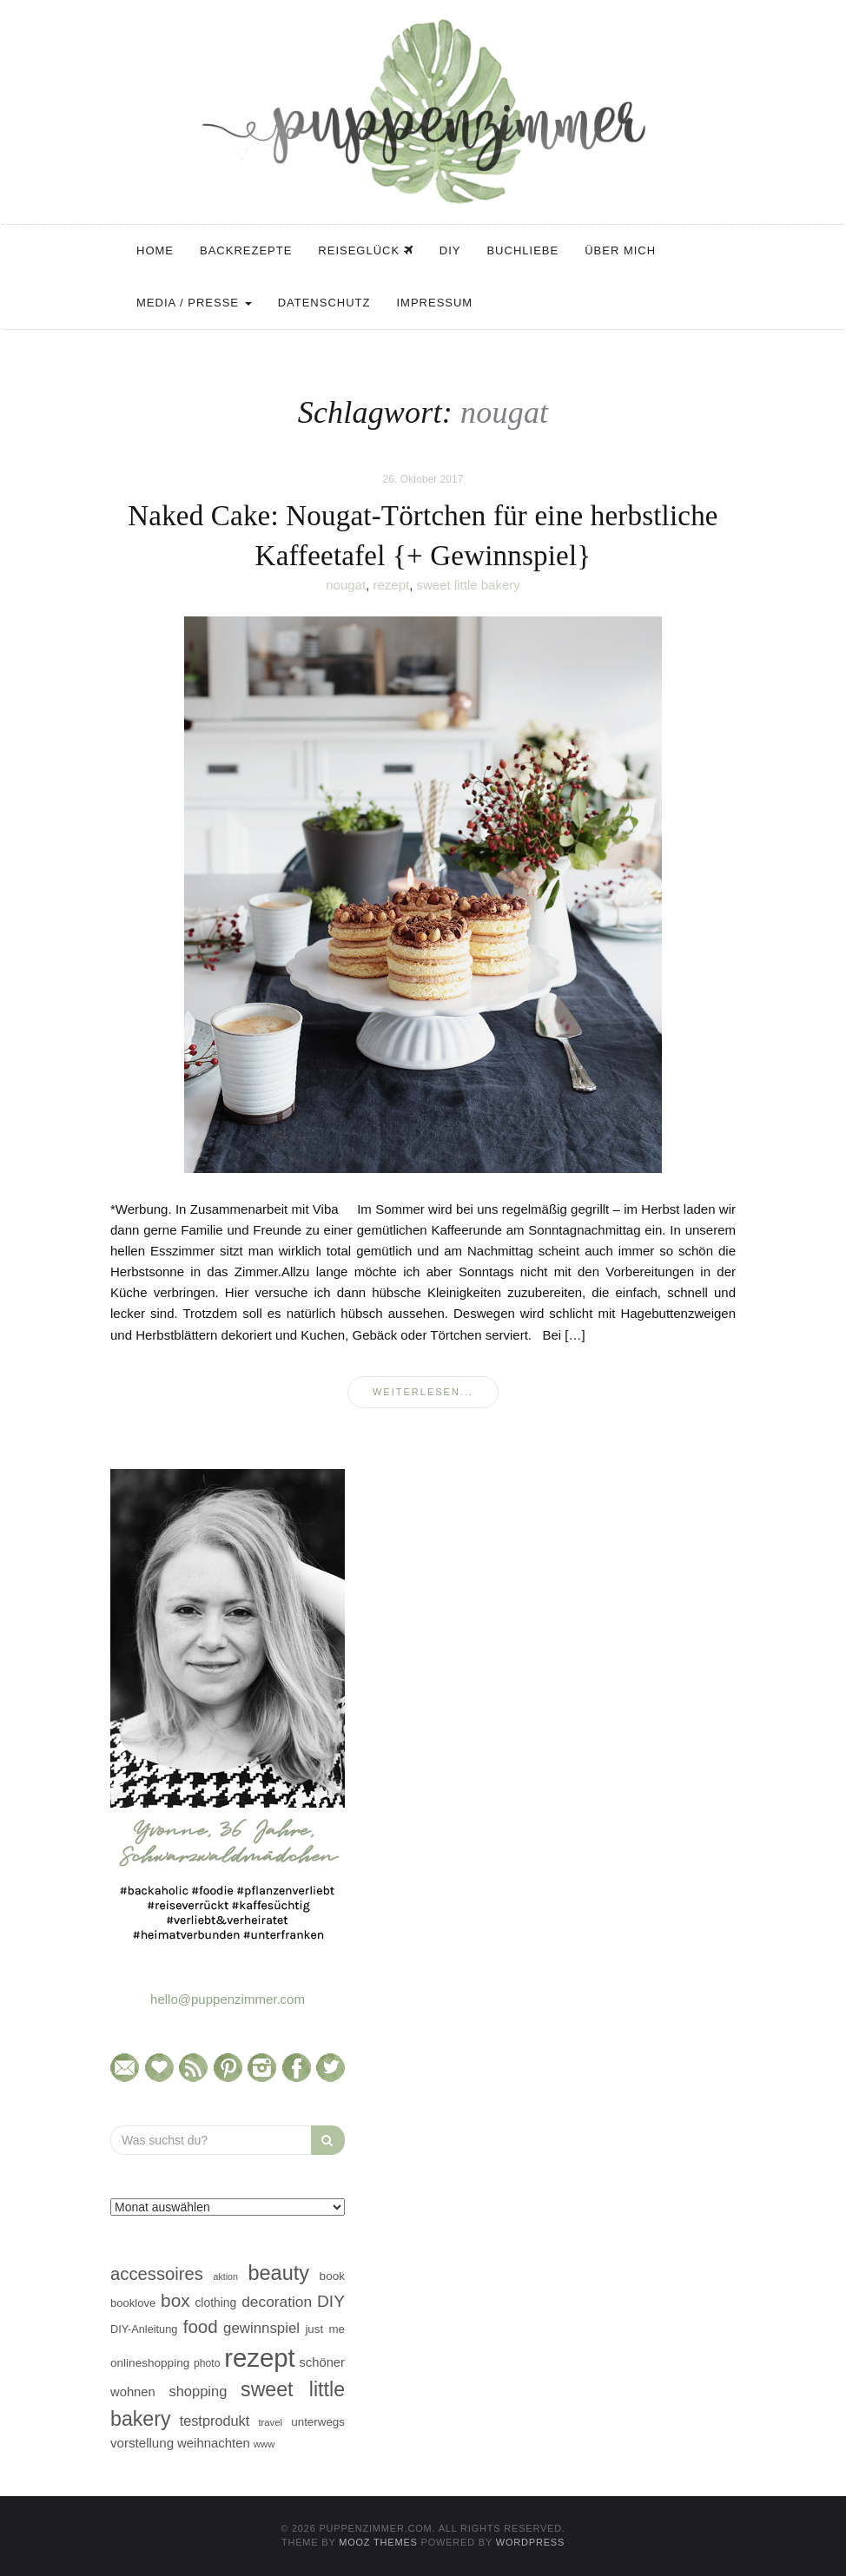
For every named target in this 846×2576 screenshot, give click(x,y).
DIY (450, 250)
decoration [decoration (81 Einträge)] (276, 2301)
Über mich (620, 250)
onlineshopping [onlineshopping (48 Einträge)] (149, 2362)
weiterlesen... (423, 1392)
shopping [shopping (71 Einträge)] (198, 2391)
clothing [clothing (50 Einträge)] (215, 2302)
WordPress (530, 2542)
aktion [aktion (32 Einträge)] (225, 2276)
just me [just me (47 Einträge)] (325, 2329)
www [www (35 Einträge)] (264, 2444)
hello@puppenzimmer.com (227, 1999)
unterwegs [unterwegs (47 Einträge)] (318, 2421)
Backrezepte (246, 250)
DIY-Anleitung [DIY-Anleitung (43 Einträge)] (143, 2329)
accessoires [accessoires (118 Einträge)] (156, 2273)
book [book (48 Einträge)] (332, 2276)
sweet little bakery (468, 584)
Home (155, 250)
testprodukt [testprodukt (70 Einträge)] (215, 2420)
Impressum (434, 302)
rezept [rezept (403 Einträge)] (259, 2357)
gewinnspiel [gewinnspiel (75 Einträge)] (261, 2328)
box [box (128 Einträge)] (175, 2300)
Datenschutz (324, 302)
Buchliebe (522, 250)
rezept (391, 584)
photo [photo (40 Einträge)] (207, 2363)
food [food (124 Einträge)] (200, 2326)
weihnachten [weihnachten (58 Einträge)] (213, 2442)
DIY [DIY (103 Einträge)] (331, 2301)
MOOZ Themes (378, 2542)
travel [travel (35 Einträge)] (270, 2422)
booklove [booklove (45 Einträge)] (132, 2302)
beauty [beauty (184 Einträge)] (278, 2273)
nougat (346, 584)
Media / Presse (194, 302)
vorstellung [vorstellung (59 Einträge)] (142, 2442)
